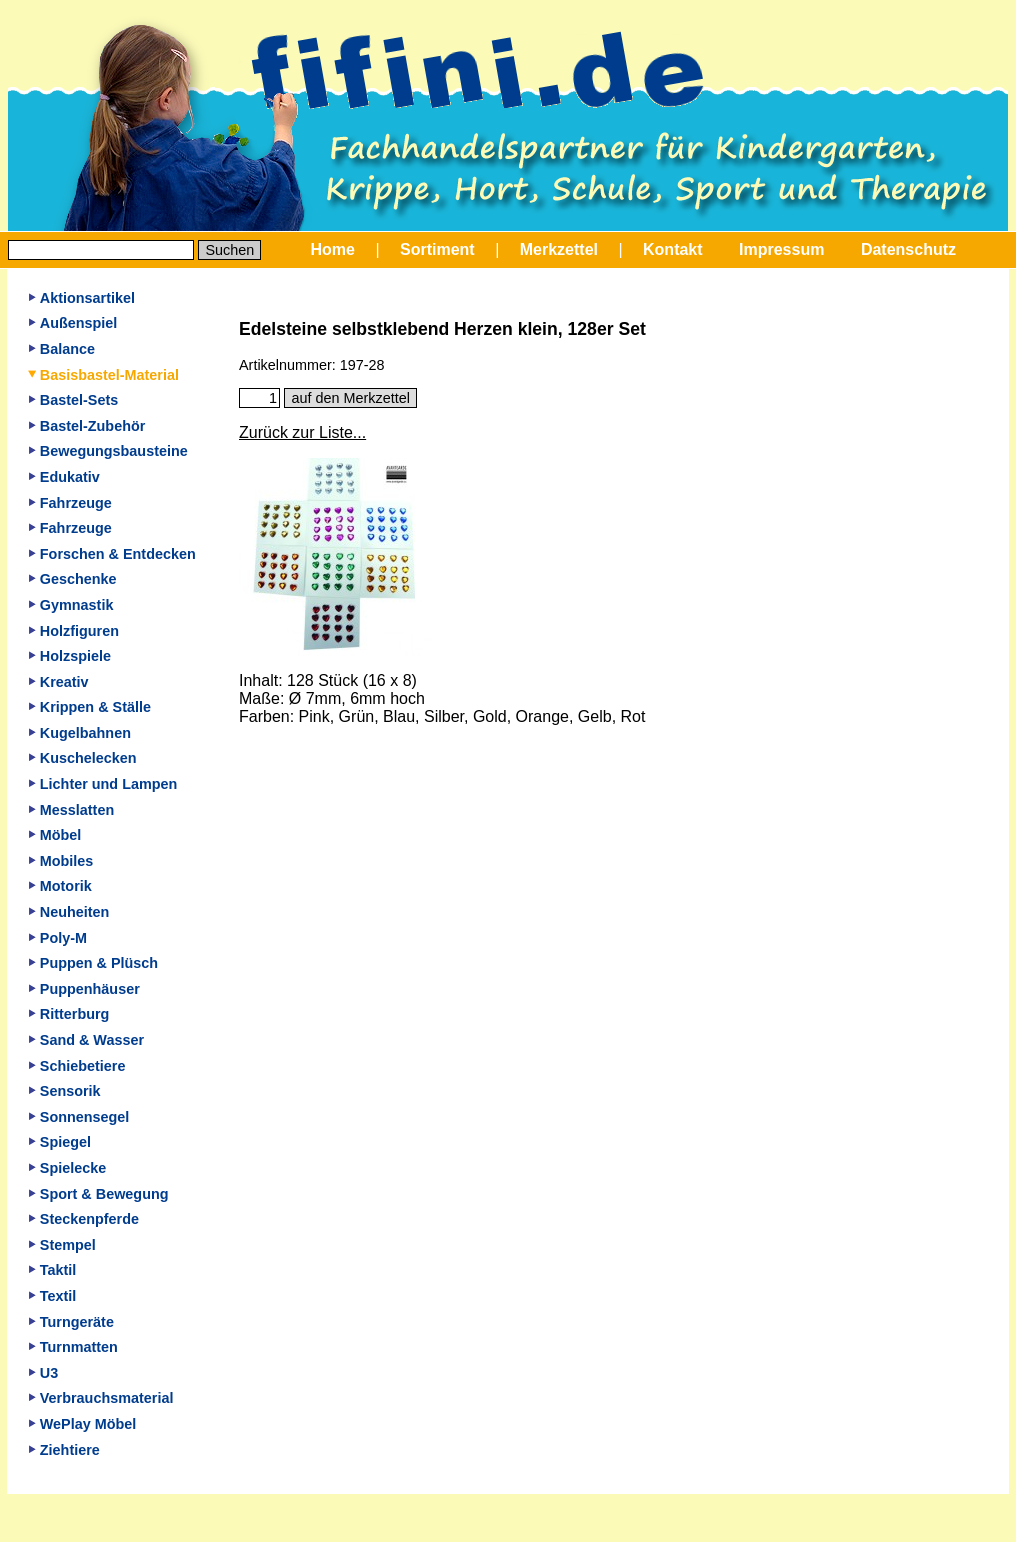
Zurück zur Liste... (302, 432)
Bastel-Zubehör (87, 426)
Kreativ (58, 682)
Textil (52, 1296)
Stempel (62, 1245)
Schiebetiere (77, 1066)
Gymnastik (71, 605)
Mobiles (61, 861)
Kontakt (673, 249)
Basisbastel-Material (103, 375)
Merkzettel (559, 249)
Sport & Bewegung (98, 1194)
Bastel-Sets (73, 400)
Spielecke (67, 1168)
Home (333, 249)
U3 (43, 1373)
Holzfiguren (73, 631)
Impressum (781, 249)
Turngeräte (71, 1322)
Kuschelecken (82, 758)
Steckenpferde (83, 1219)
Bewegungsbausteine (108, 451)
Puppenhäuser (84, 989)
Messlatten (71, 810)
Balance (61, 349)
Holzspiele (69, 656)
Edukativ (64, 477)
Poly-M (57, 938)
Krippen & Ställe (89, 707)
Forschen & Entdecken (112, 554)
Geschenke (72, 579)
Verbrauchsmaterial (101, 1398)
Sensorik (64, 1091)
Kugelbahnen (79, 733)
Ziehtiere (64, 1450)
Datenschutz (908, 249)
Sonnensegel (79, 1117)
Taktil (52, 1270)
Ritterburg (69, 1014)
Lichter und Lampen (103, 784)
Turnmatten (73, 1347)
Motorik (60, 886)
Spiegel (59, 1142)
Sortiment (437, 249)
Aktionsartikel (81, 298)
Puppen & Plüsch (93, 963)
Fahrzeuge (70, 503)
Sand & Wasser (86, 1040)
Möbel (55, 835)
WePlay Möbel (82, 1424)
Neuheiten (69, 912)
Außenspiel (73, 323)
